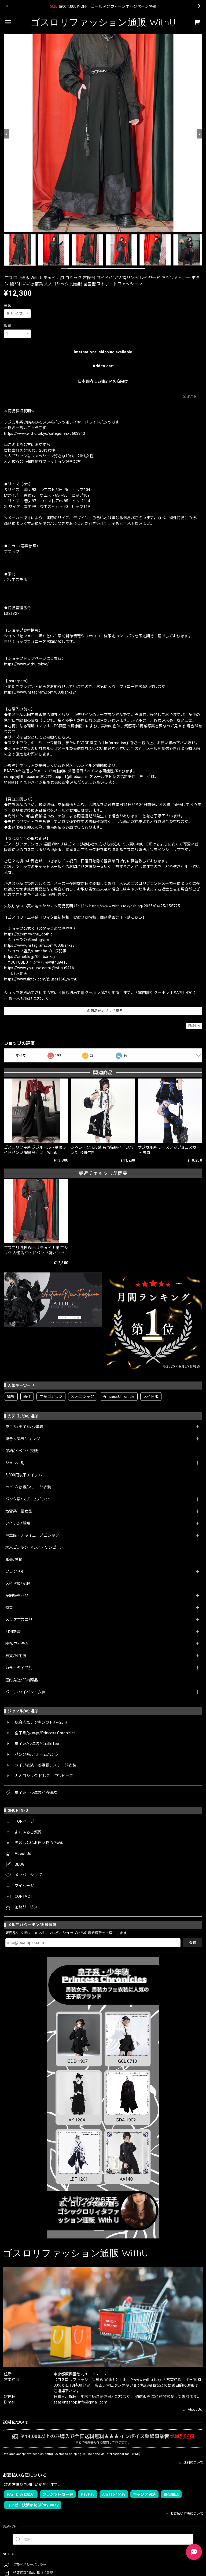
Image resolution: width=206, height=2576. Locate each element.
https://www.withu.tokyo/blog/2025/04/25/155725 (134, 906)
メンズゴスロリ (18, 1620)
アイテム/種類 (17, 1523)
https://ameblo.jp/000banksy (30, 956)
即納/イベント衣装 (21, 1451)
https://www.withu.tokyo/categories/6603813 (44, 433)
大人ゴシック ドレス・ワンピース (34, 1547)
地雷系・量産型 (18, 1511)
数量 (7, 326)
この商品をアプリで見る (103, 1011)
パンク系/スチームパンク (27, 1499)
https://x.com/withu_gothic (28, 934)
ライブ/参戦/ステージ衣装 (28, 1487)
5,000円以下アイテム (23, 1475)
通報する (194, 1026)
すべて (21, 1055)
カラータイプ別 (18, 1668)
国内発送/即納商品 (21, 1680)
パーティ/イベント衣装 (25, 1692)
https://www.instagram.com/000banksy (39, 945)
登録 (192, 1943)
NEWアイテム (17, 1644)
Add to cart (103, 366)
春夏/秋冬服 (15, 1656)
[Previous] (6, 133)
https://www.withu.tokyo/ (26, 664)
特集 (9, 1607)
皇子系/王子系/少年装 (24, 1427)
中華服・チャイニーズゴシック (32, 1535)
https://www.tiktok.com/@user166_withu (40, 979)
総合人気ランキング (22, 1439)
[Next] (199, 133)
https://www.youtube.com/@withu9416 (39, 968)
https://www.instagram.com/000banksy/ (40, 692)
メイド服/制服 (17, 1583)
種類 (7, 306)
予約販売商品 (16, 1595)
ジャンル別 (15, 1463)
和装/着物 (14, 1559)
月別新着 (13, 1632)
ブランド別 (15, 1571)
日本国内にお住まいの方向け (103, 381)
